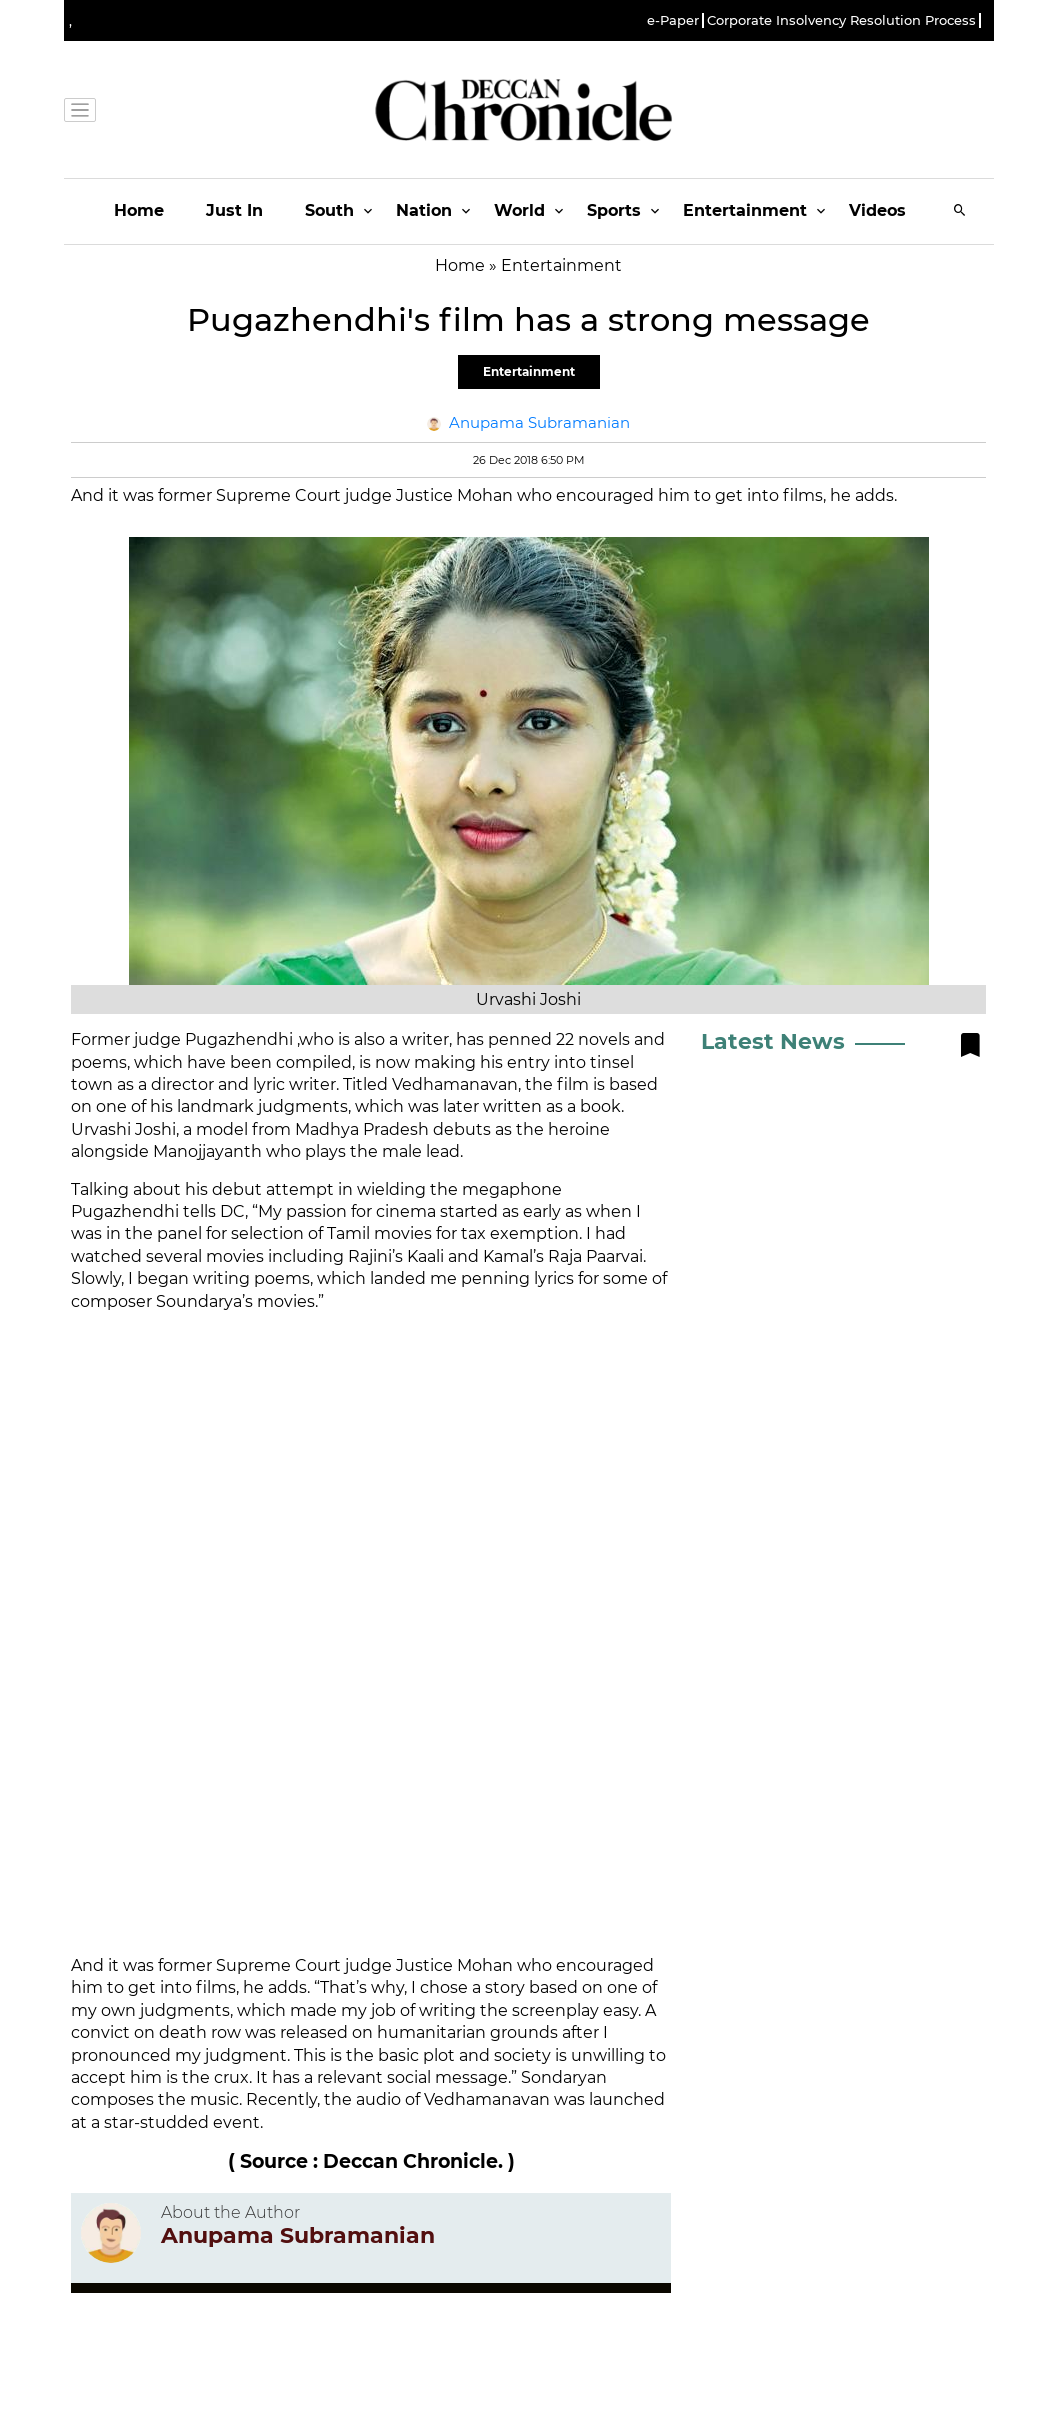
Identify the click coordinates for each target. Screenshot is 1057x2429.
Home (139, 210)
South (329, 210)
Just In (234, 210)
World (519, 210)
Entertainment (745, 210)
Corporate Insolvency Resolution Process (841, 20)
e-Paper (673, 20)
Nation (424, 210)
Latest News (773, 1041)
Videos (877, 210)
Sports (614, 210)
